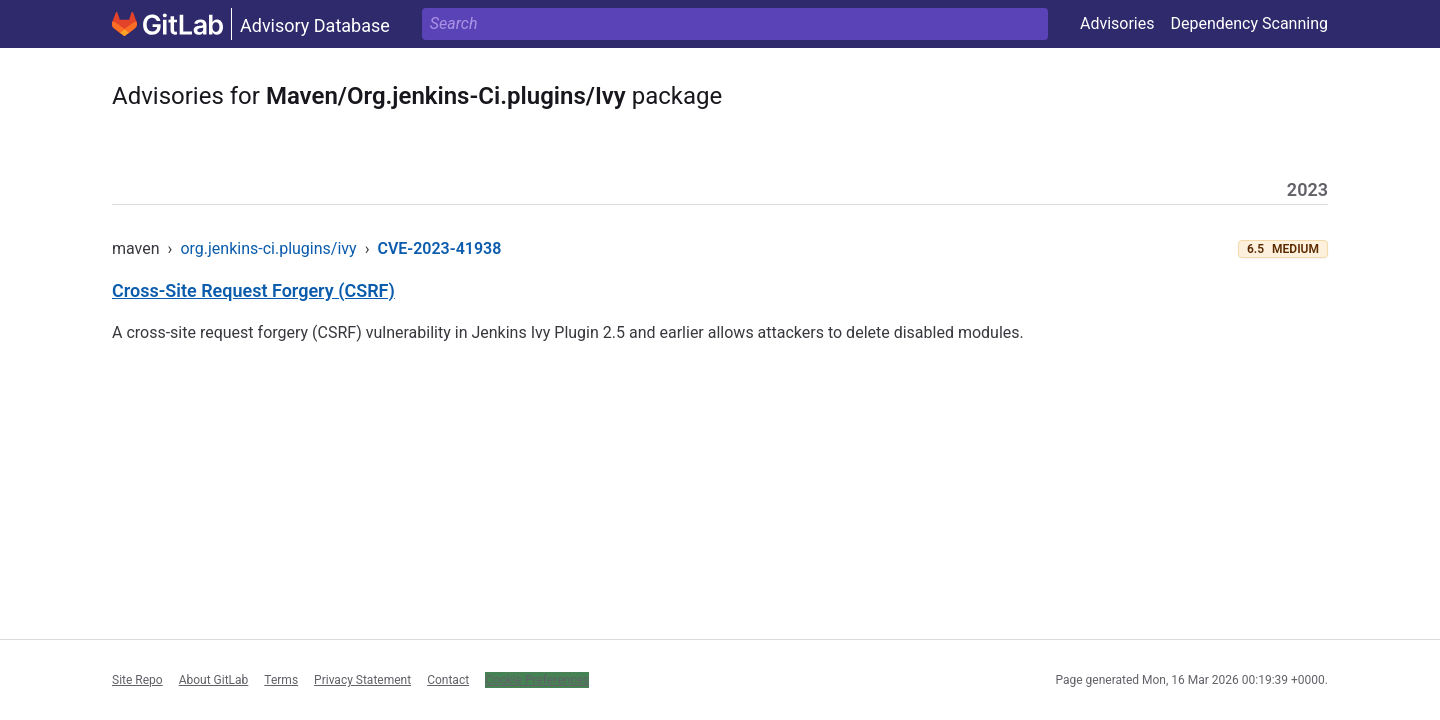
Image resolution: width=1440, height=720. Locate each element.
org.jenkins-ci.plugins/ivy (268, 248)
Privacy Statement (362, 680)
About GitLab (214, 680)
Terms (281, 680)
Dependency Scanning (1249, 23)
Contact (448, 680)
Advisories (1117, 23)
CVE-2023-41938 (439, 248)
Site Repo (137, 680)
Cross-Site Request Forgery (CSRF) (253, 290)
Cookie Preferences (537, 680)
